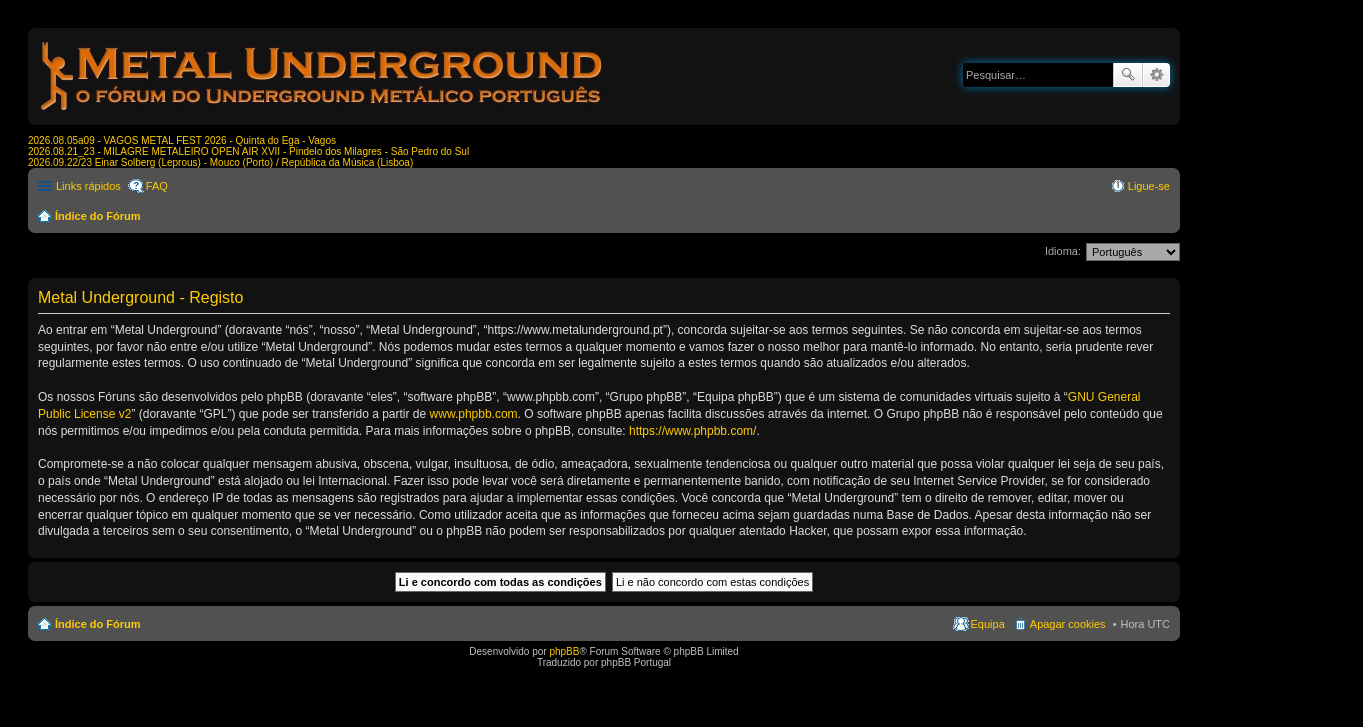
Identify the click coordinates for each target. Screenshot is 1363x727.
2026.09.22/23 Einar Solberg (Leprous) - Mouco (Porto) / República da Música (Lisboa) (220, 162)
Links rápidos (88, 186)
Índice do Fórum (98, 216)
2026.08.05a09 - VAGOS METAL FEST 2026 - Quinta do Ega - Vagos (182, 140)
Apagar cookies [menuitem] (1068, 624)
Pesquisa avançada (1156, 75)
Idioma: (1063, 251)
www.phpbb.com (474, 414)
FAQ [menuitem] (157, 186)
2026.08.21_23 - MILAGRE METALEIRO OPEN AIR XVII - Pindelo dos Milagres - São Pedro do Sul (248, 151)
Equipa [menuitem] (988, 624)
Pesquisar (1128, 75)
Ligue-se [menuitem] (1149, 186)
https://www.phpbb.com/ (692, 431)
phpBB (564, 651)
